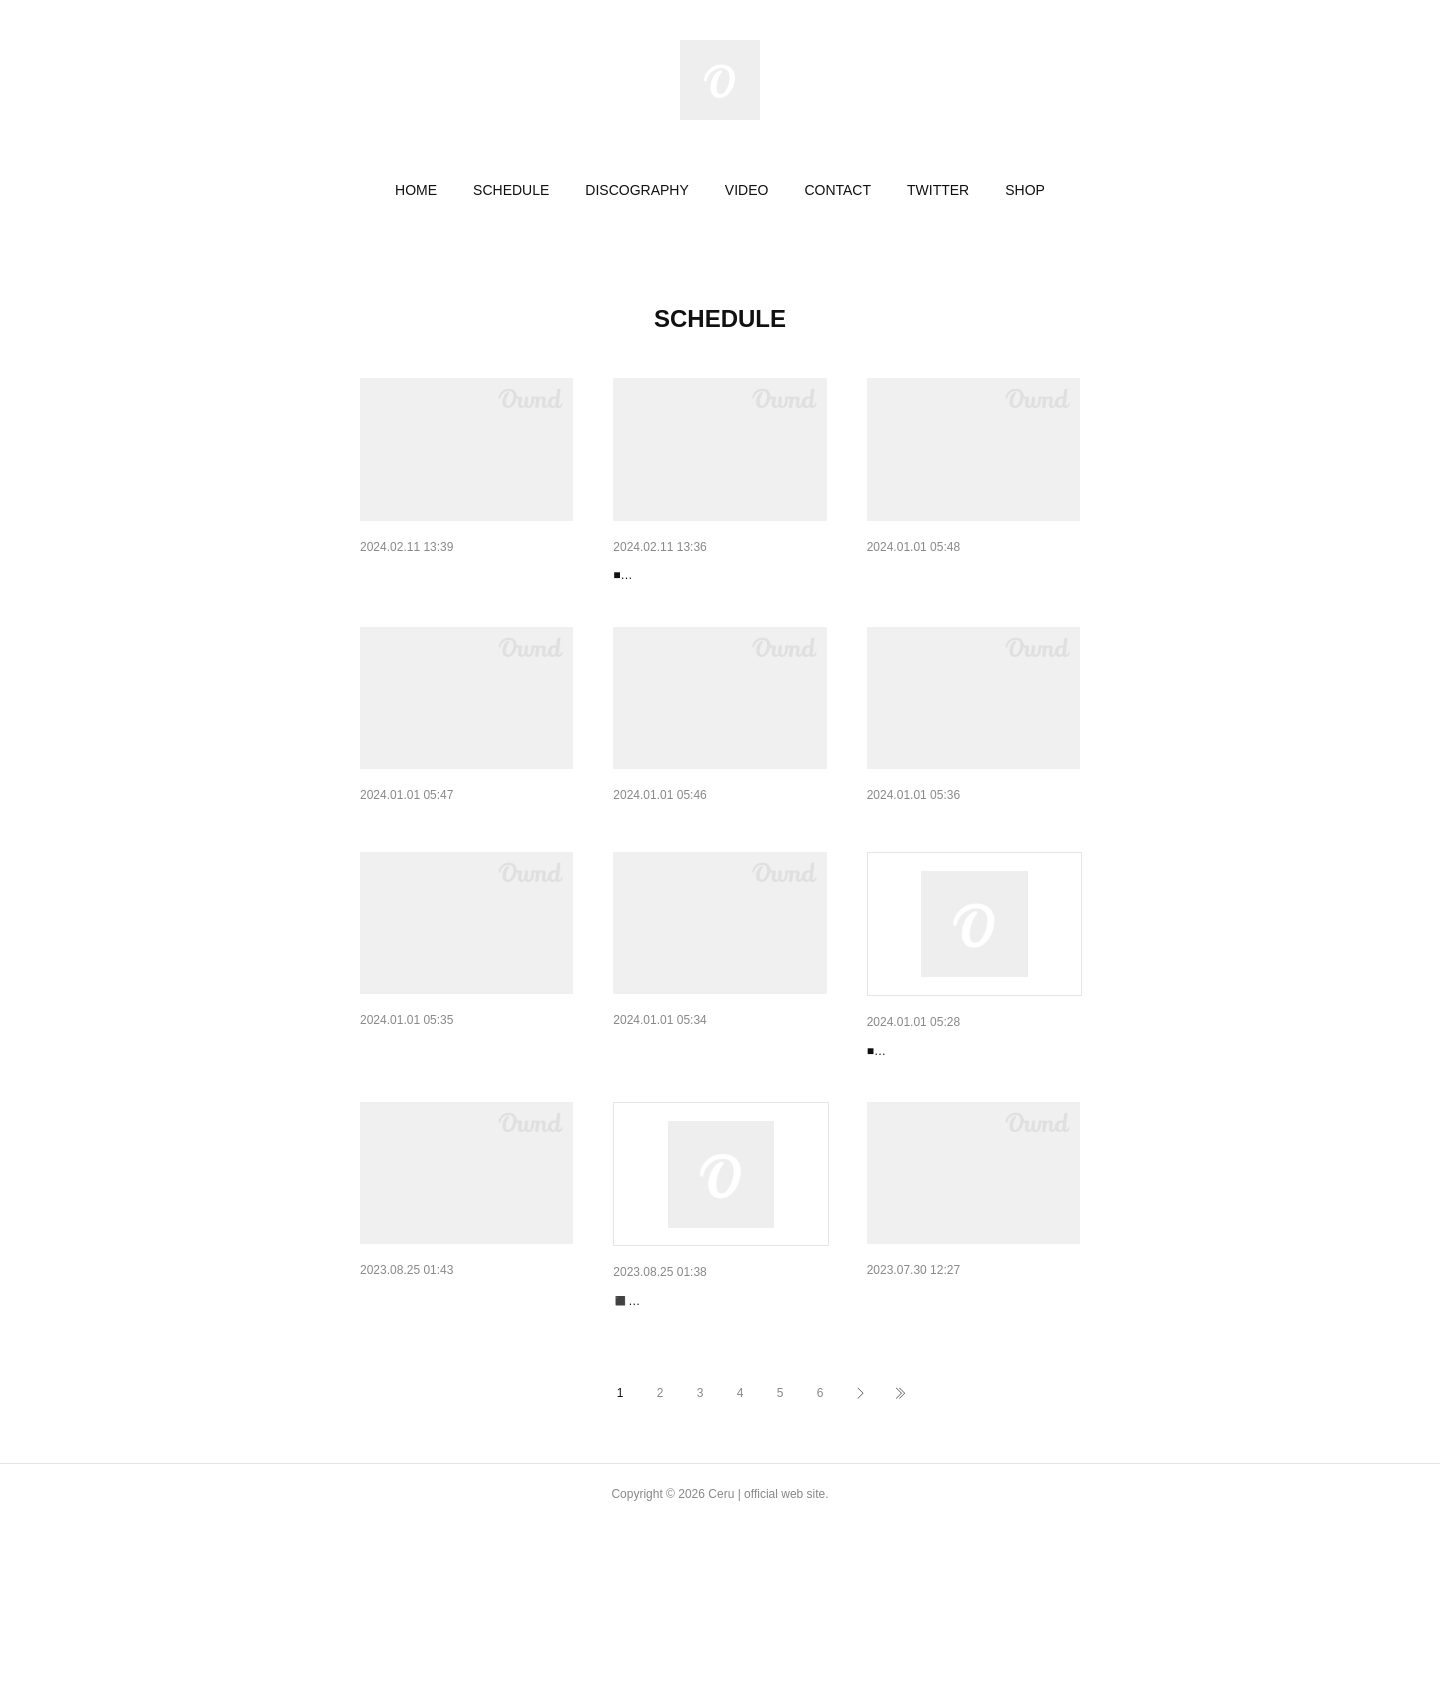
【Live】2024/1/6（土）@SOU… (464, 876)
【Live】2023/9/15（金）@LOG (714, 1430)
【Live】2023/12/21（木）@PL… (718, 876)
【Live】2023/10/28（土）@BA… (719, 1126)
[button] (416, 190)
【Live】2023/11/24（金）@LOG (972, 876)
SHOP (1025, 190)
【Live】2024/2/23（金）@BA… (462, 575)
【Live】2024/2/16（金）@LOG (714, 575)
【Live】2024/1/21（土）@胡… (967, 575)
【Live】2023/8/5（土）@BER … (972, 1428)
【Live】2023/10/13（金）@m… (463, 1428)
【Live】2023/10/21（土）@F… (968, 1128)
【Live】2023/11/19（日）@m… (463, 1126)
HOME (416, 190)
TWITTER (938, 190)
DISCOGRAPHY (636, 190)
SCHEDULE (511, 190)
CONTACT (837, 190)
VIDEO (747, 190)
